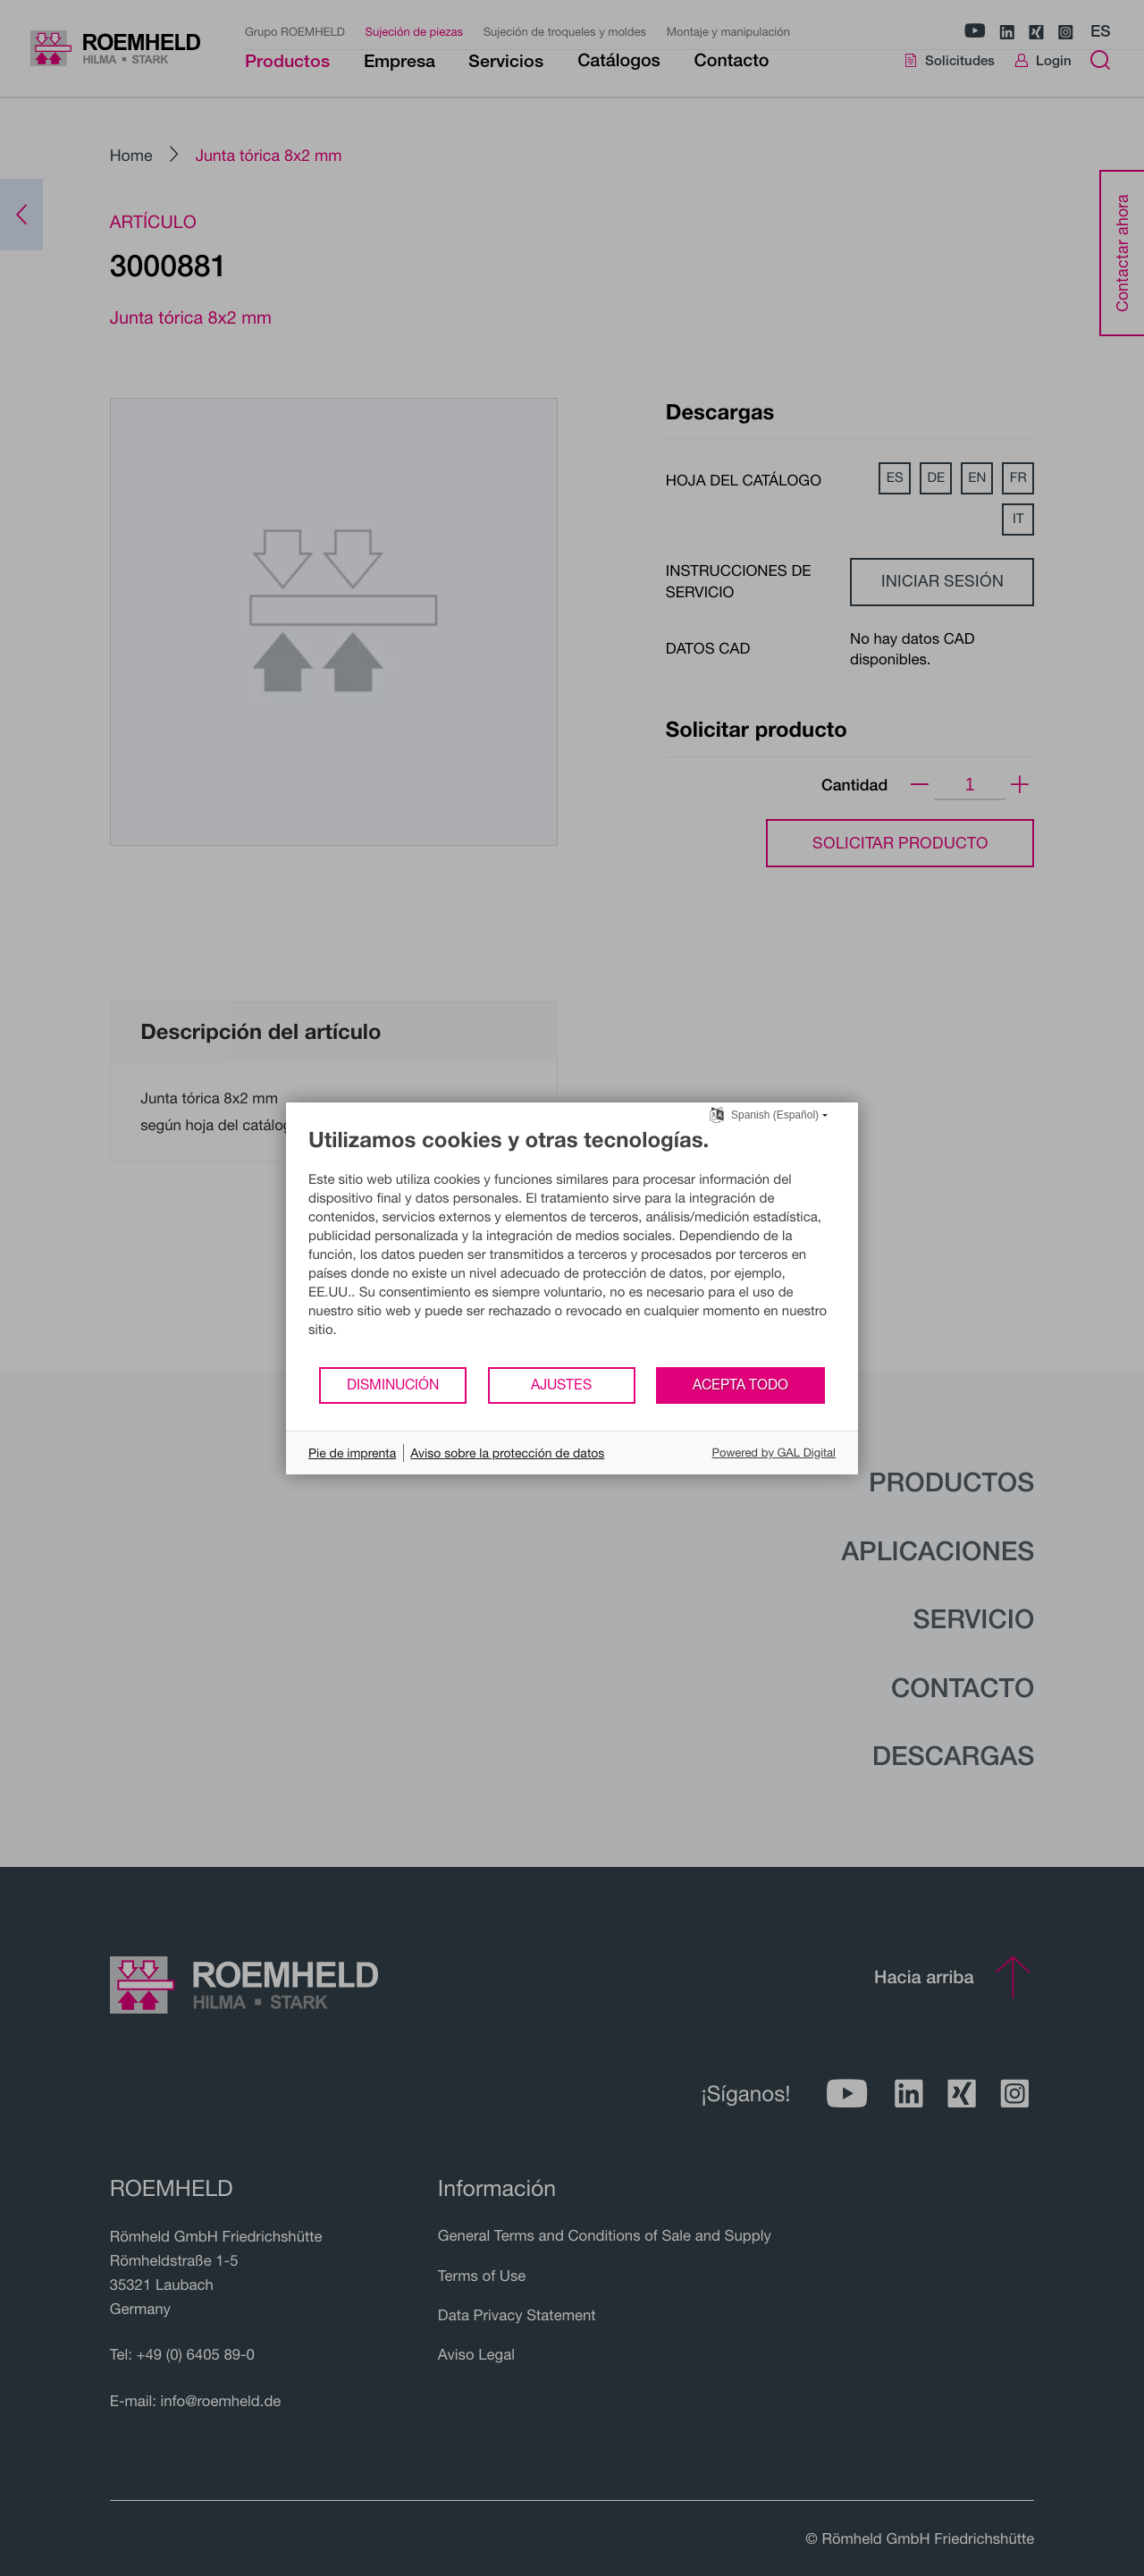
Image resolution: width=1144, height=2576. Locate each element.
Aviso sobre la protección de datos (507, 1452)
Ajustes (561, 1384)
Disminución (393, 1384)
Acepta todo (740, 1384)
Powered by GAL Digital (774, 1452)
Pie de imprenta (352, 1452)
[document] (572, 1246)
